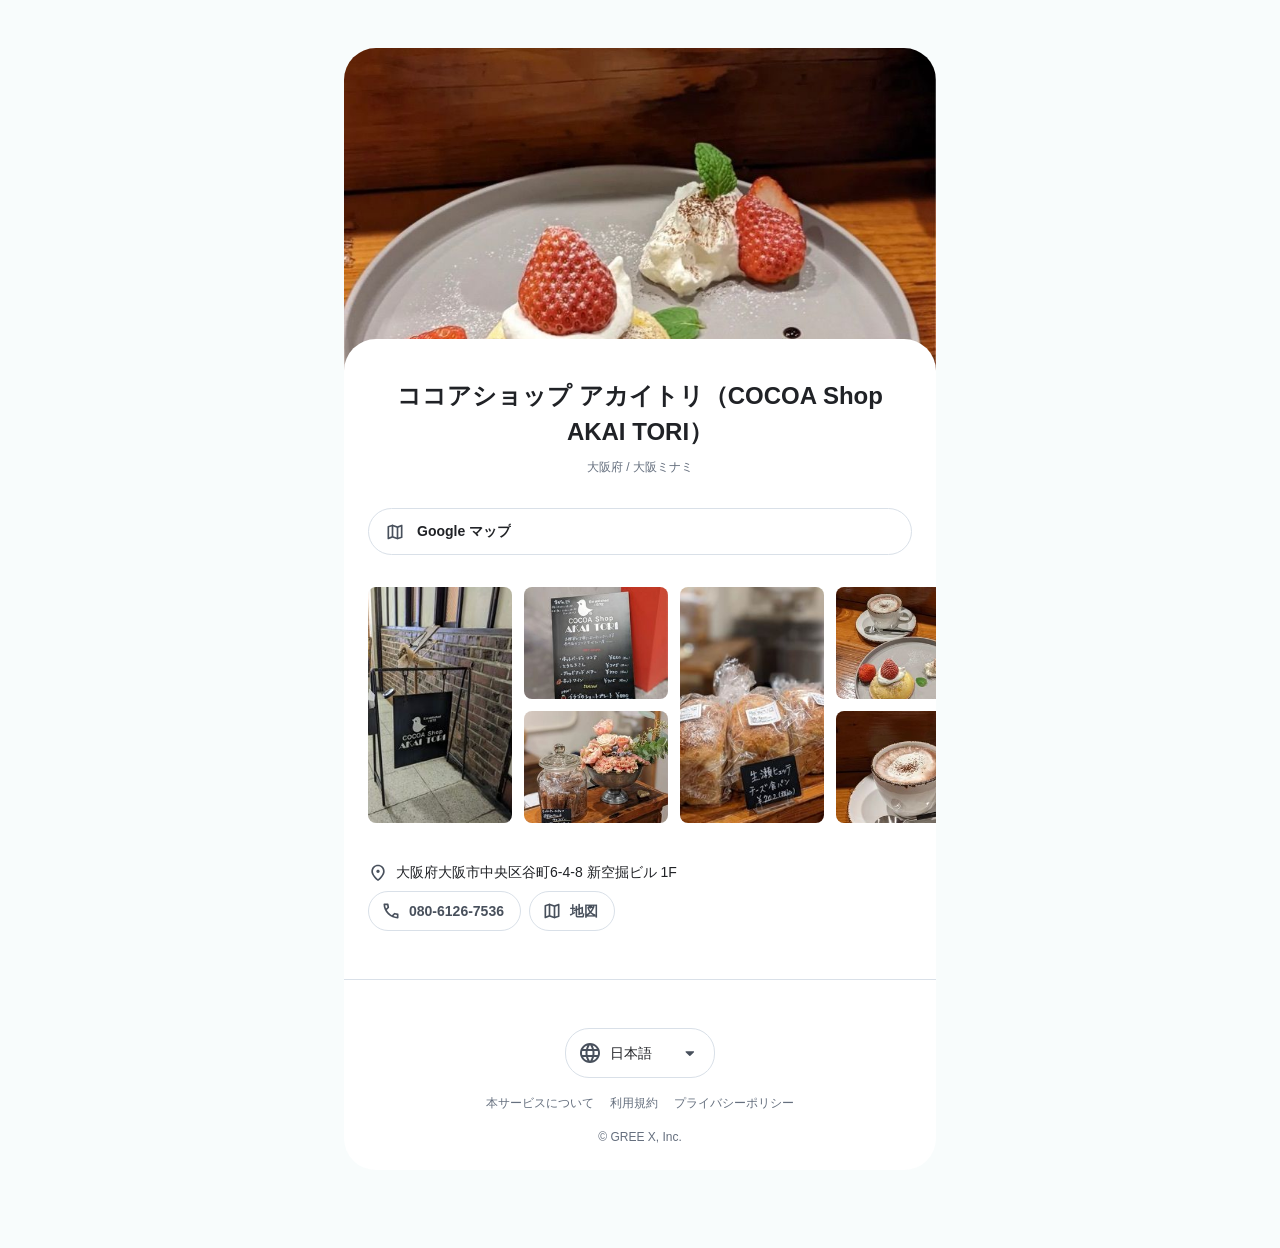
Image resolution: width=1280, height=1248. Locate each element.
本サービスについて (540, 1103)
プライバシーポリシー (734, 1103)
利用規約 (634, 1103)
